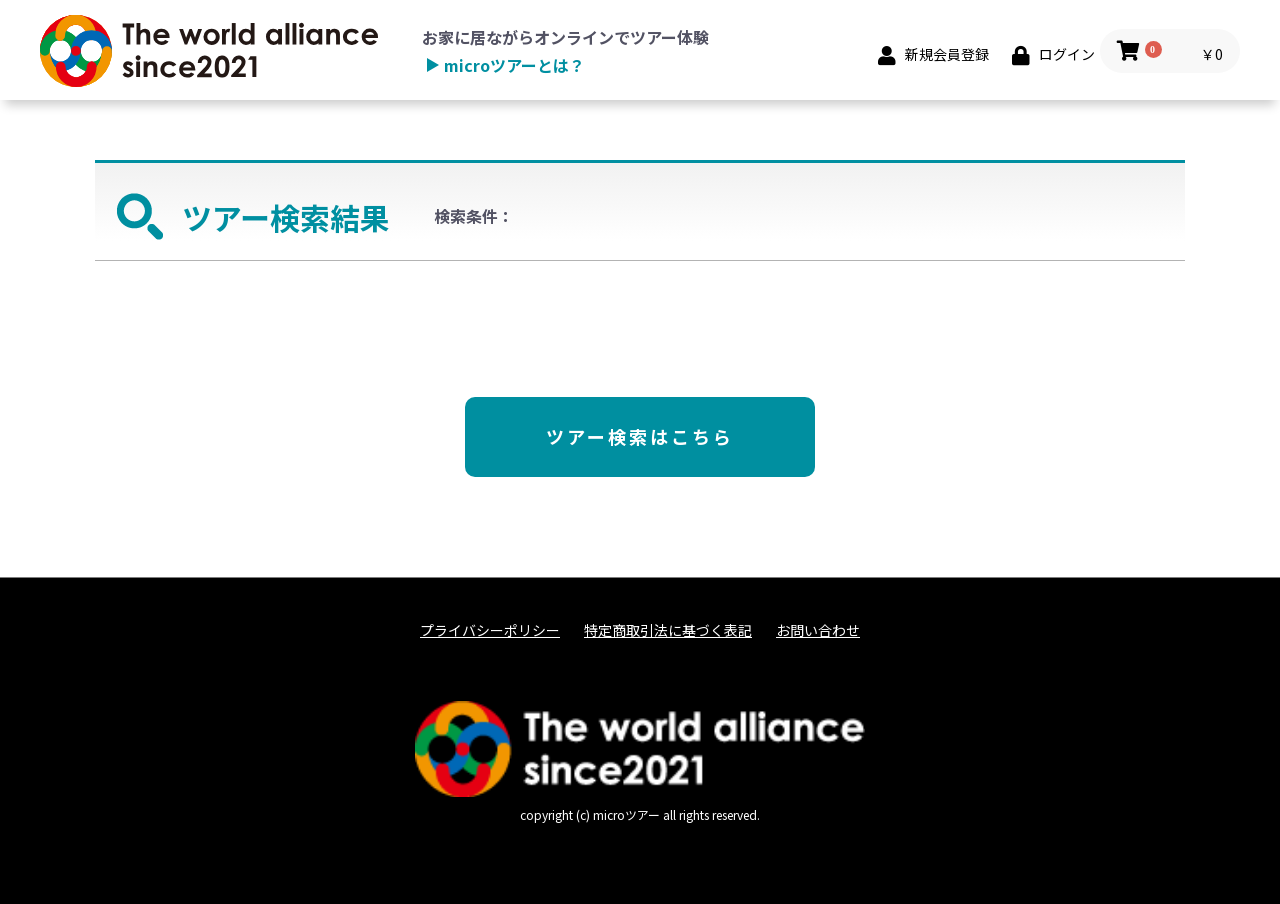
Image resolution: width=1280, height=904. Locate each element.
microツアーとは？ (514, 65)
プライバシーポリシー (490, 630)
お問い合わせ (818, 630)
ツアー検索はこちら (640, 436)
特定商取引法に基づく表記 (668, 630)
